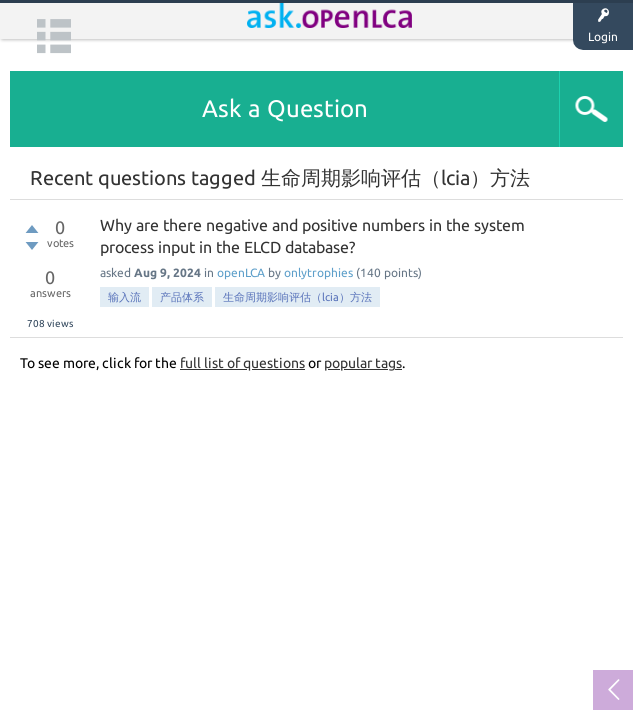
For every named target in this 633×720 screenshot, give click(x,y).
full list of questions (242, 363)
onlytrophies (318, 272)
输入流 (124, 297)
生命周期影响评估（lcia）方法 (297, 297)
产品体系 (182, 297)
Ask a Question (285, 108)
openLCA (241, 272)
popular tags (363, 363)
